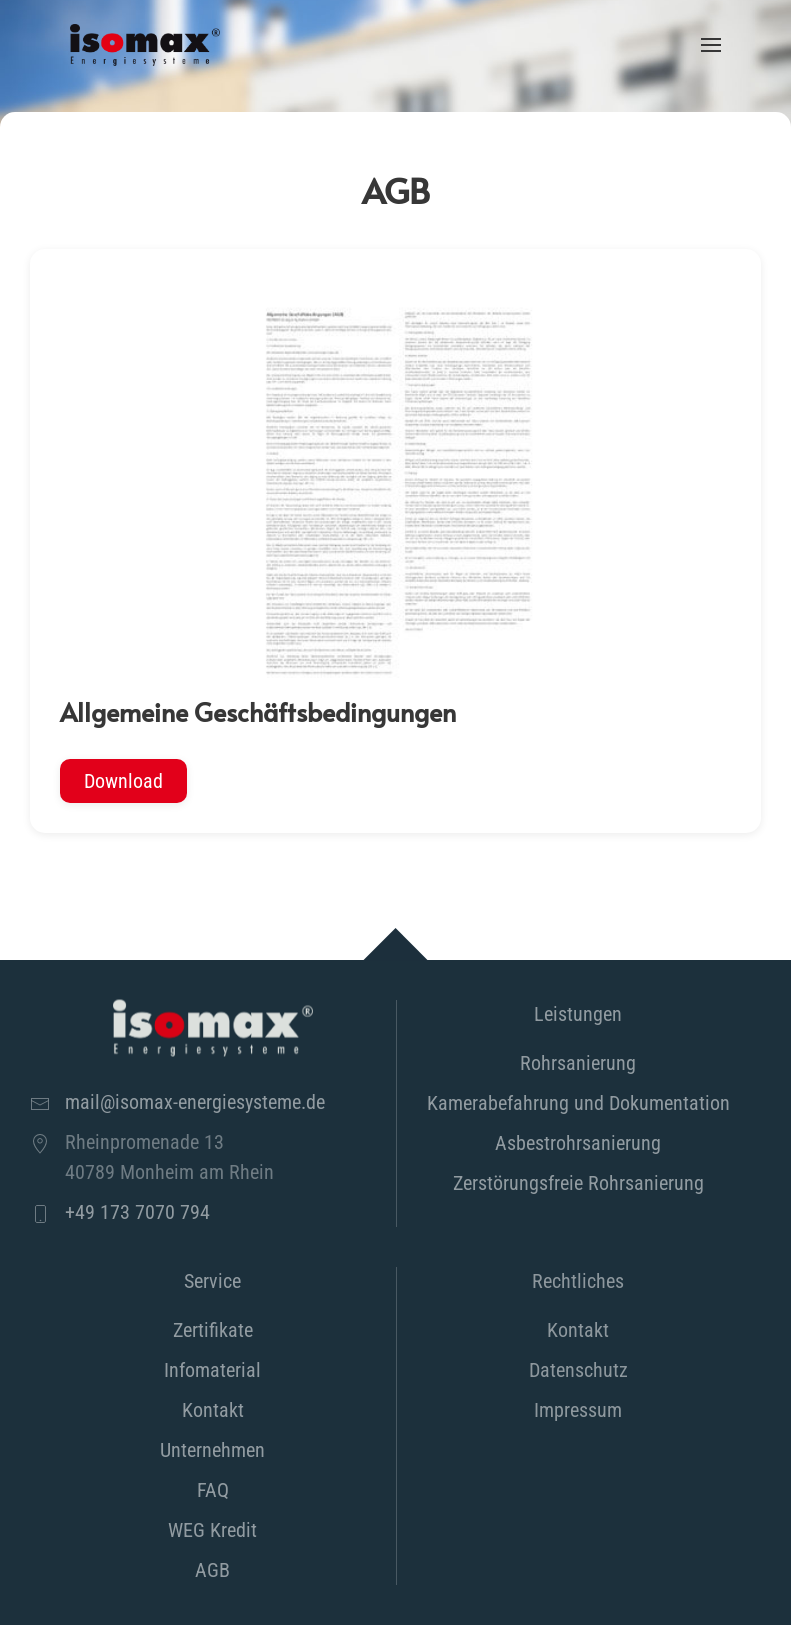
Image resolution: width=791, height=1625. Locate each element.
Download (123, 781)
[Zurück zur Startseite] (145, 45)
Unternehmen (212, 1450)
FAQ (213, 1490)
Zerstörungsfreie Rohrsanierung (578, 1183)
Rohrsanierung (578, 1063)
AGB (212, 1570)
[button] (711, 45)
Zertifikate (213, 1330)
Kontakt (213, 1410)
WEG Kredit (212, 1530)
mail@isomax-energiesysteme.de (195, 1102)
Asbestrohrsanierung (578, 1143)
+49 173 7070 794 (137, 1212)
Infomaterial (212, 1370)
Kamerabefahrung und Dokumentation (578, 1103)
